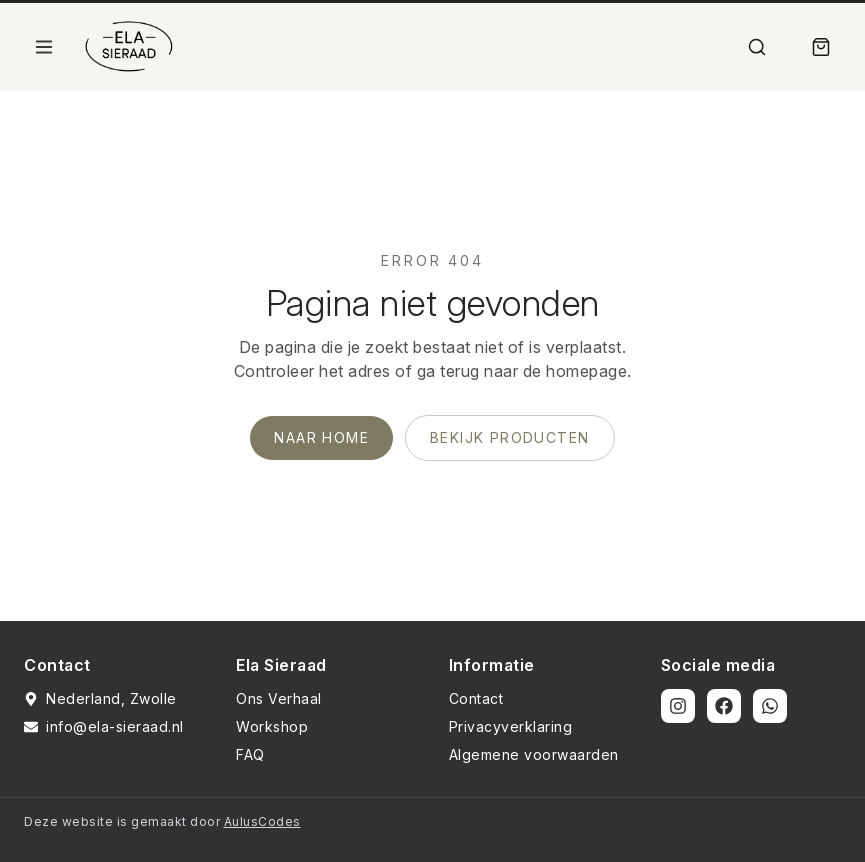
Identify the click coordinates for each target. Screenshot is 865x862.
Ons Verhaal (279, 698)
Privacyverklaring (511, 726)
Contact (476, 698)
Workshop (272, 726)
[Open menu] (44, 47)
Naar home (321, 437)
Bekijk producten (509, 437)
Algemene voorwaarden (534, 754)
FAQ (250, 754)
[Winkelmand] (821, 47)
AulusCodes (262, 821)
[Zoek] (757, 47)
